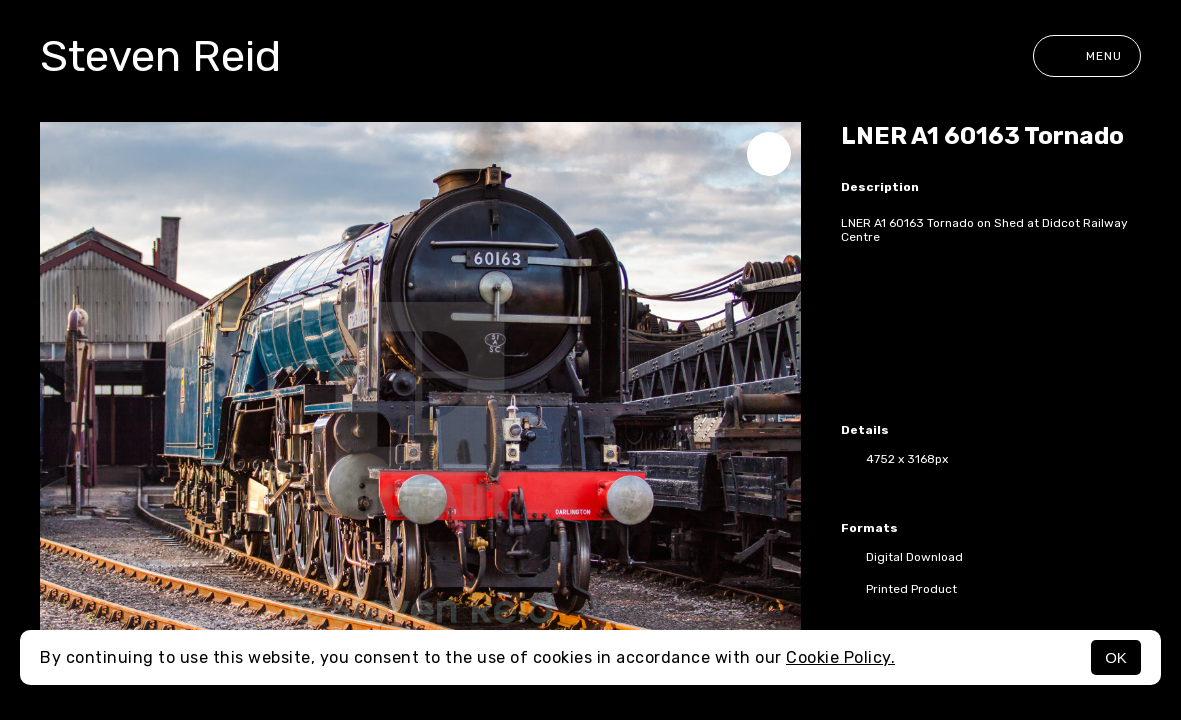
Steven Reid (160, 56)
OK (1116, 657)
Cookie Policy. (840, 657)
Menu (1087, 56)
